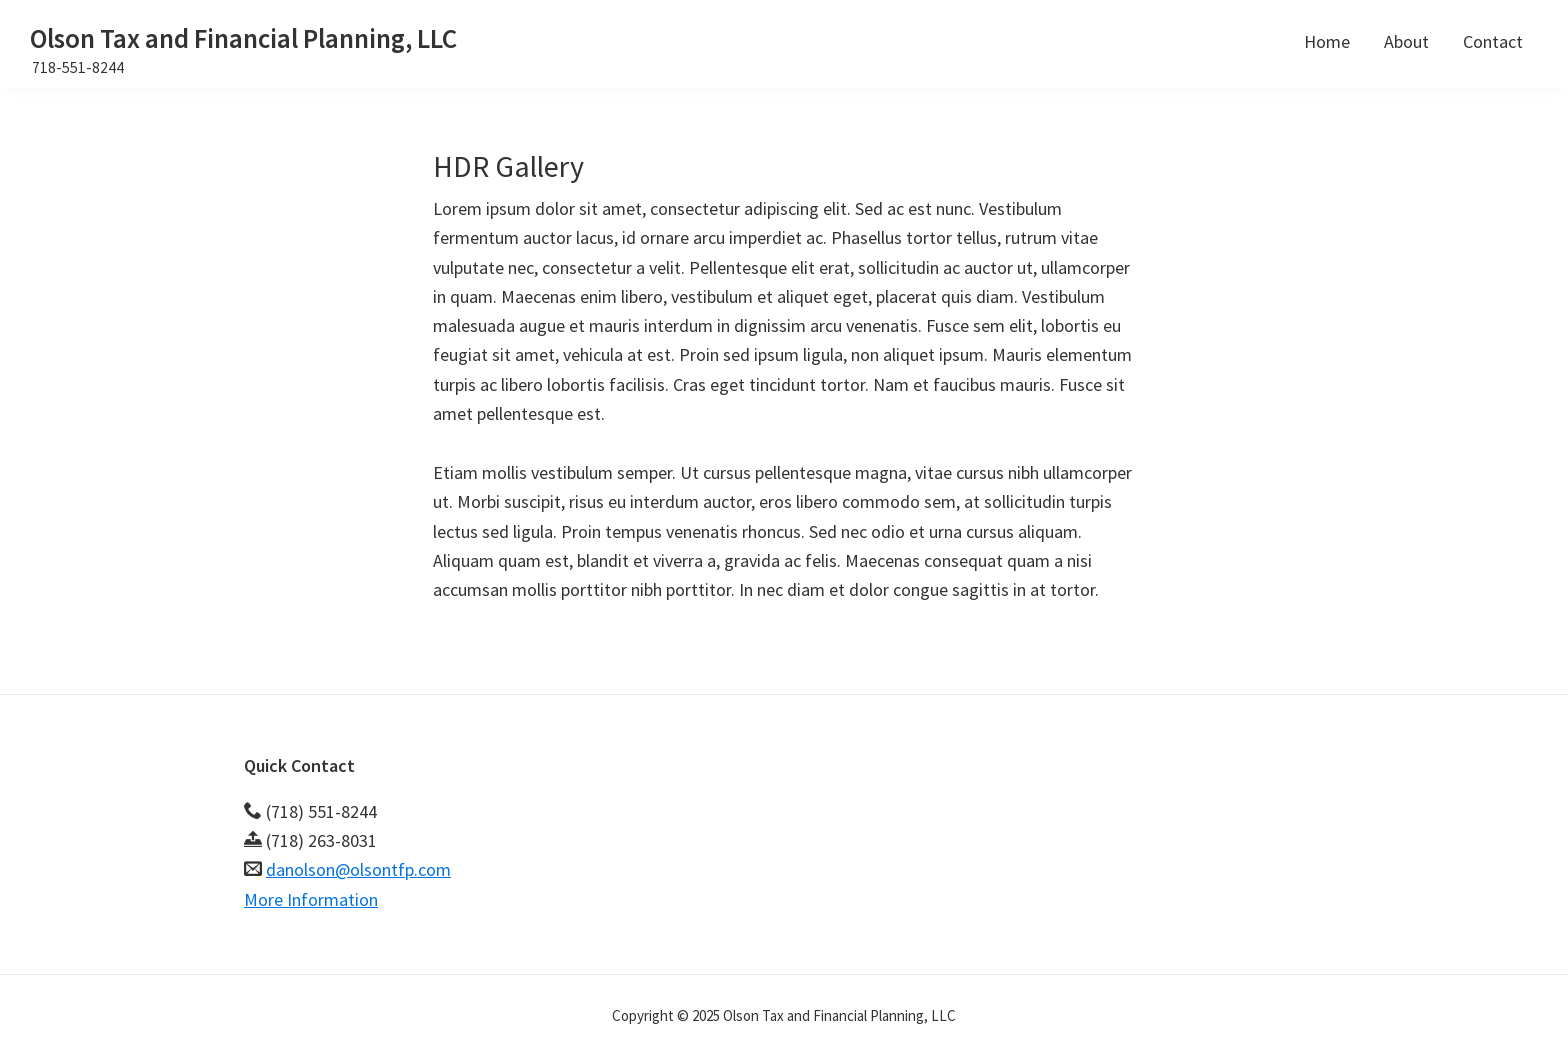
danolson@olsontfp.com (358, 869)
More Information (311, 899)
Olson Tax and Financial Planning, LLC (243, 38)
